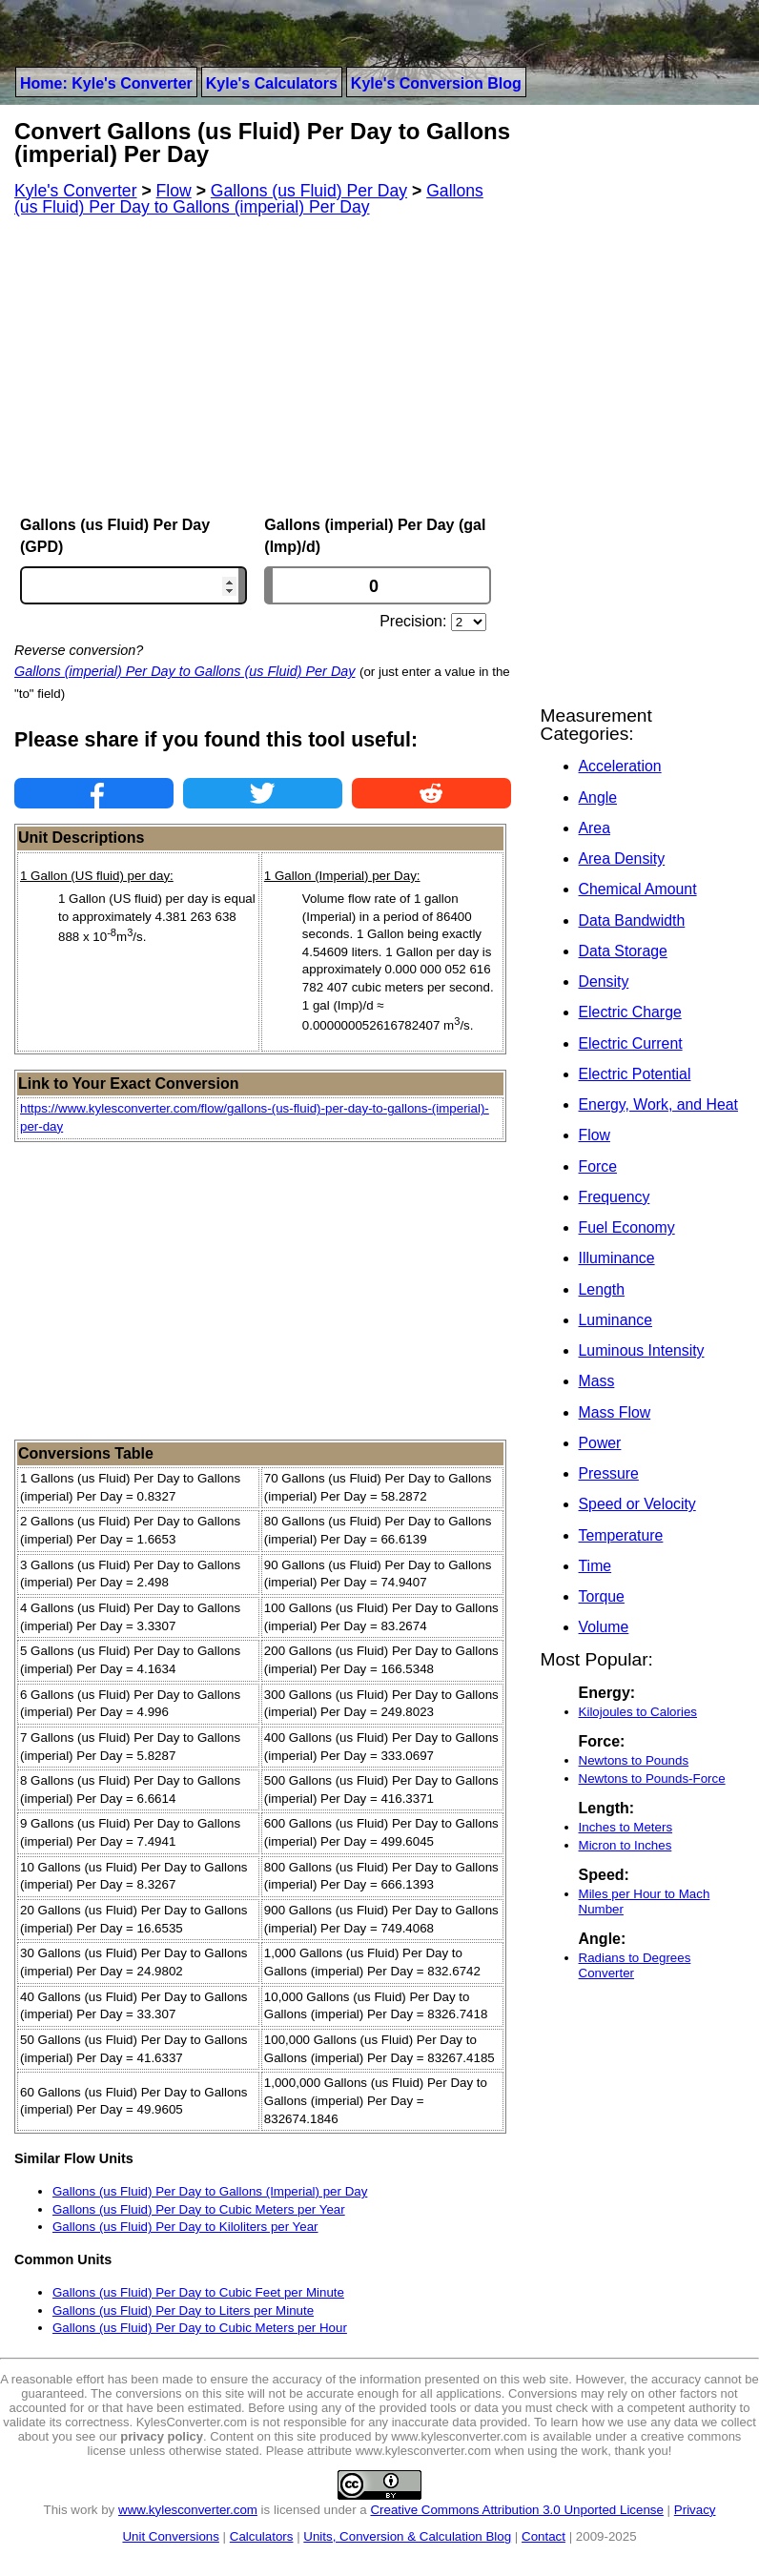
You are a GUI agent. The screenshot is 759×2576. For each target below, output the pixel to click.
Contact (543, 2536)
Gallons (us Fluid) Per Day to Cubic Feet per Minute (198, 2292)
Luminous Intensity (642, 1350)
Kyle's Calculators (272, 83)
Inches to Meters (626, 1827)
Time (595, 1566)
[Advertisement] (262, 366)
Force (598, 1166)
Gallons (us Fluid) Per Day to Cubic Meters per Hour (199, 2327)
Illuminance (617, 1258)
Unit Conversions (170, 2536)
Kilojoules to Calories (638, 1712)
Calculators (262, 2536)
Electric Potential (635, 1074)
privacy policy (161, 2436)
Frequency (614, 1197)
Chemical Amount (638, 889)
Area (594, 828)
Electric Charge (630, 1012)
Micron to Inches (625, 1845)
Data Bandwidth (632, 920)
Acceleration (620, 766)
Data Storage (623, 951)
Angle (598, 797)
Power (600, 1443)
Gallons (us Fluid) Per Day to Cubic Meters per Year (198, 2209)
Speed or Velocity (637, 1504)
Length (602, 1289)
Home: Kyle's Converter (106, 83)
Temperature (621, 1535)
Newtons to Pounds (634, 1760)
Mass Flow (615, 1412)
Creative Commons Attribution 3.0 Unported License (516, 2510)
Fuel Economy (627, 1227)
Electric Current (631, 1043)
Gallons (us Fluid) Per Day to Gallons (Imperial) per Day (209, 2191)
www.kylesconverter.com (187, 2510)
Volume (604, 1627)
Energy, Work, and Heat (658, 1104)
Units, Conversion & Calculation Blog (407, 2536)
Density (604, 981)
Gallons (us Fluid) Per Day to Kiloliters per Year (185, 2226)
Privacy (695, 2510)
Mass (597, 1381)
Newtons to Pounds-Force (652, 1778)
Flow (594, 1135)
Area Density (622, 858)
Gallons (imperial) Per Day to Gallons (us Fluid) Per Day (184, 671)
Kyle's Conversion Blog (436, 83)
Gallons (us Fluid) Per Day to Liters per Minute (183, 2310)
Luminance (615, 1320)
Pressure (609, 1473)
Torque (602, 1596)
